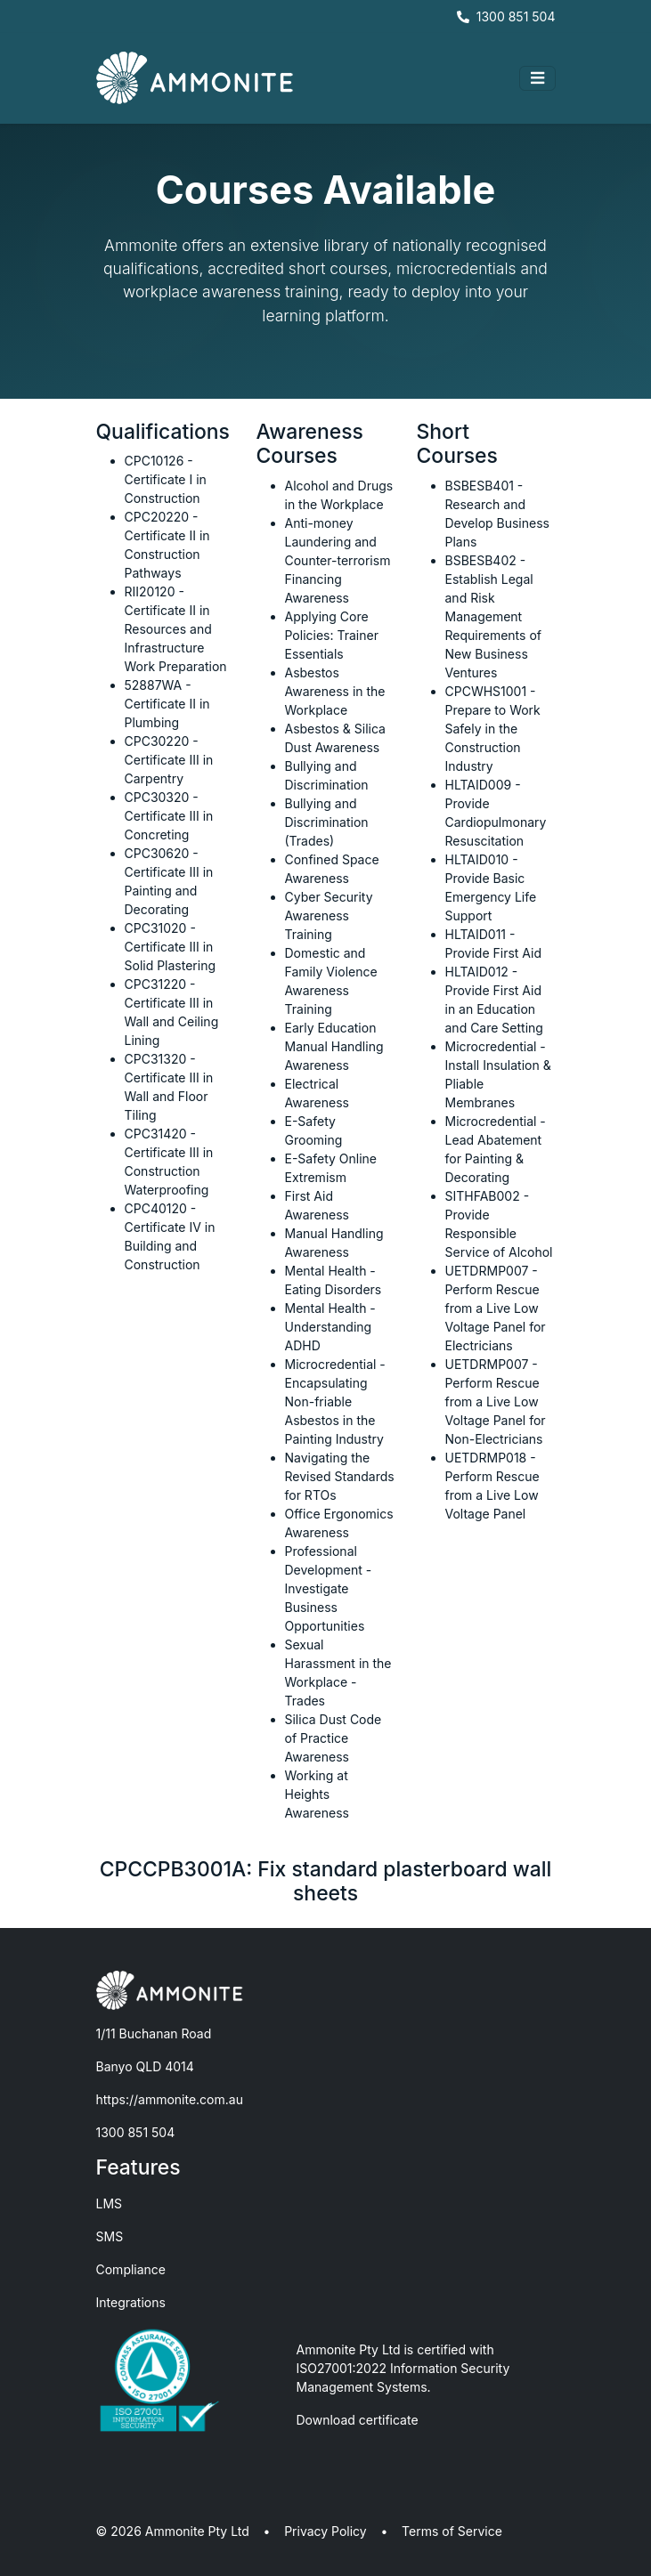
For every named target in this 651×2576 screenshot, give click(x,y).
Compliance (131, 2269)
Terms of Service (452, 2531)
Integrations (131, 2302)
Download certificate (358, 2419)
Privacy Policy (325, 2531)
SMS (110, 2236)
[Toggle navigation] (537, 78)
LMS (109, 2203)
